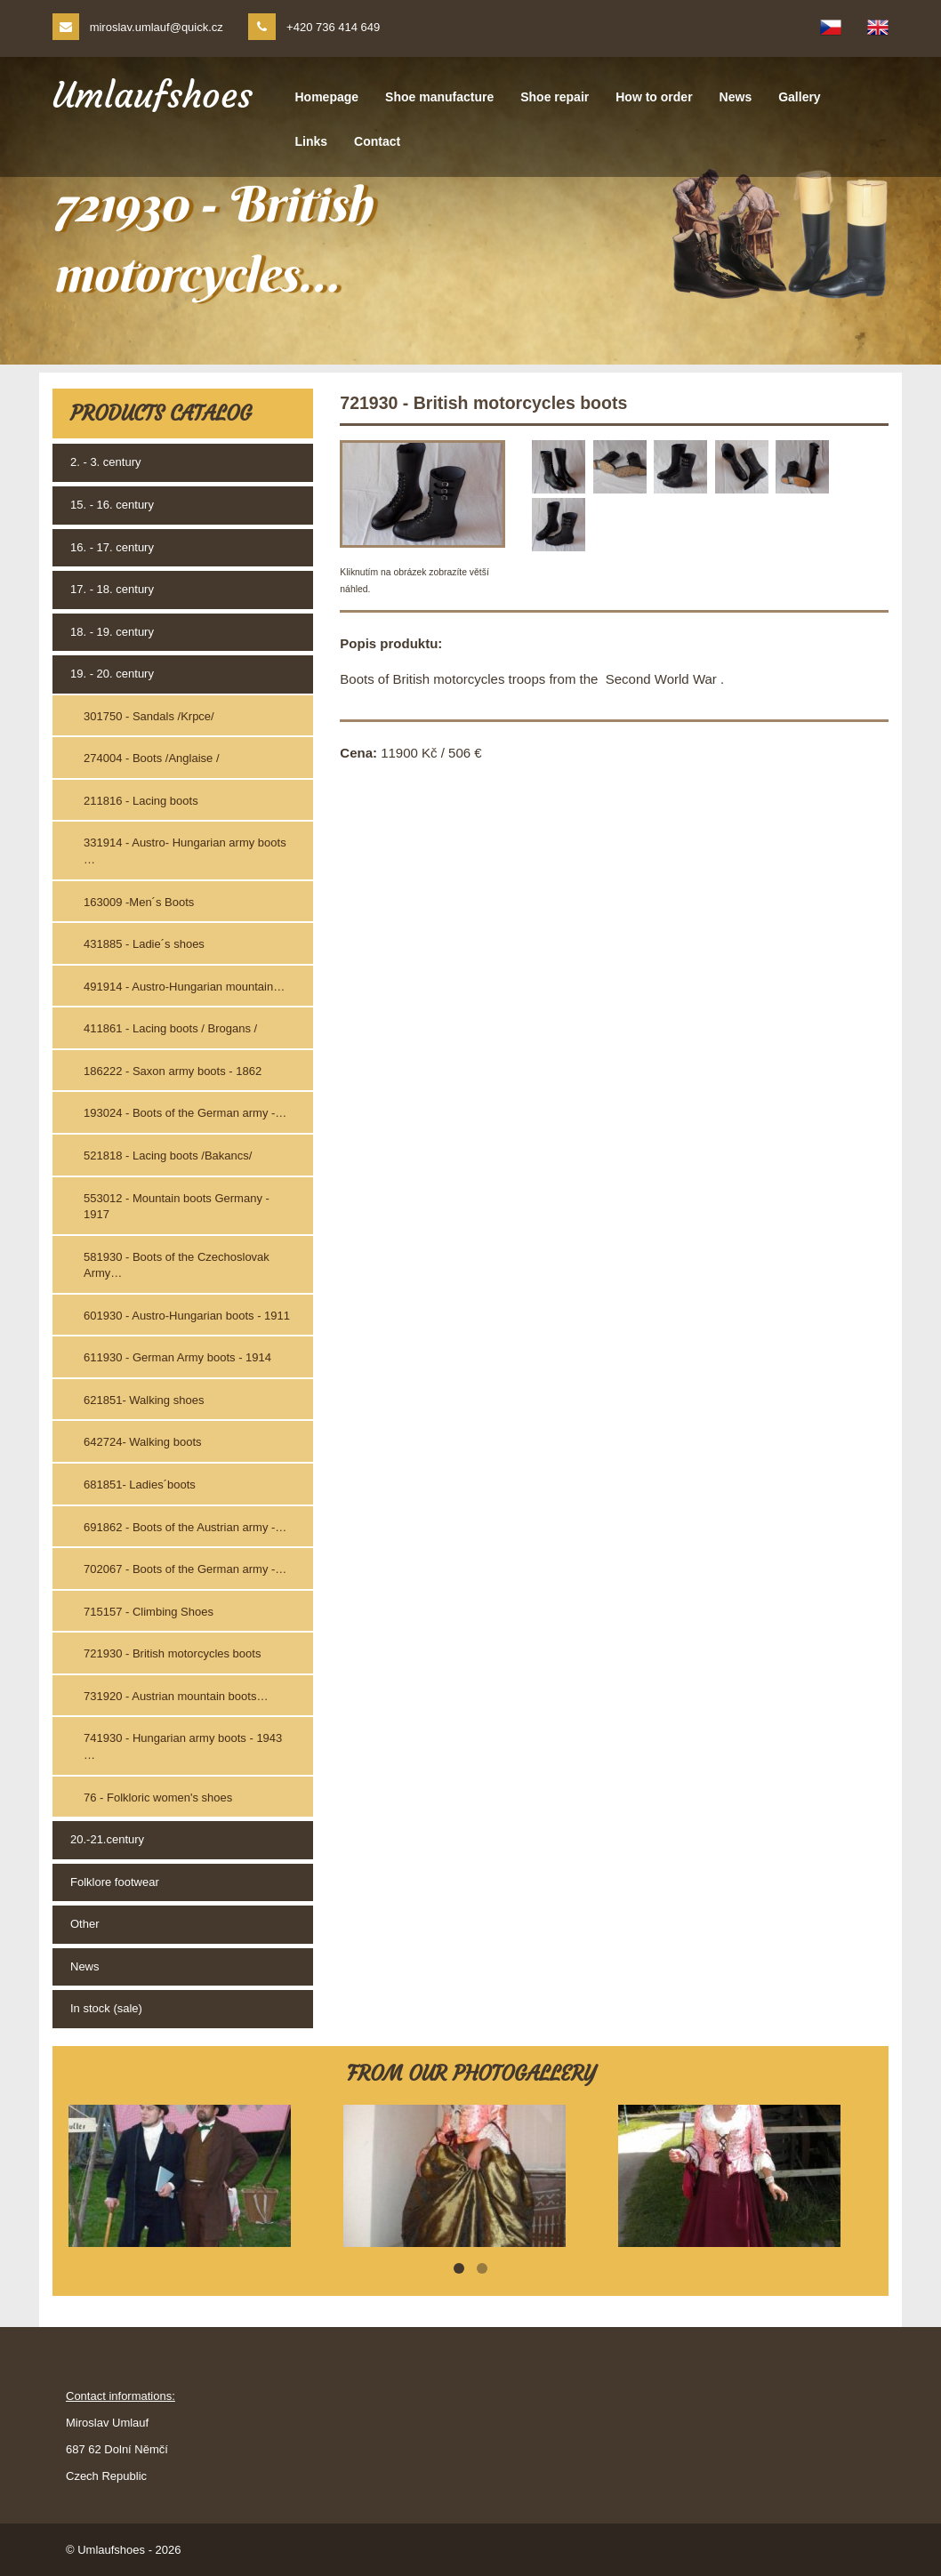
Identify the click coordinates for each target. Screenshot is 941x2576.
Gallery (799, 97)
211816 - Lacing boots (141, 800)
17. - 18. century (112, 589)
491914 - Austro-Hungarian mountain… (184, 986)
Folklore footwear (114, 1882)
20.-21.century (107, 1839)
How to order (653, 97)
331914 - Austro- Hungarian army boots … (185, 851)
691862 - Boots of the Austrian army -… (185, 1527)
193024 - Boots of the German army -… (185, 1112)
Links (311, 141)
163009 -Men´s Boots (139, 902)
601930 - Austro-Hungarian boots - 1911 (187, 1315)
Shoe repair (554, 97)
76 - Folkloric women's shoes (158, 1797)
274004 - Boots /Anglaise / (152, 758)
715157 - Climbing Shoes (148, 1611)
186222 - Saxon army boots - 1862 (172, 1071)
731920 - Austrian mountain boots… (176, 1696)
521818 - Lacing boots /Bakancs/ (168, 1155)
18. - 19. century (112, 631)
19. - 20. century (112, 673)
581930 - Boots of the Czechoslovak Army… (176, 1265)
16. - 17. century (112, 547)
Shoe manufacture (439, 97)
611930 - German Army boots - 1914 (177, 1357)
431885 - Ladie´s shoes (144, 944)
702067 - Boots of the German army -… (185, 1569)
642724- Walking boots (143, 1441)
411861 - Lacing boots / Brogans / (170, 1028)
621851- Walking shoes (144, 1400)
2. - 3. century (105, 462)
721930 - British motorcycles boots (172, 1653)
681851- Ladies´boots (140, 1484)
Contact (377, 141)
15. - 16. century (112, 504)
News (736, 97)
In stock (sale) (106, 2008)
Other (85, 1923)
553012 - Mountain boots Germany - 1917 (176, 1207)
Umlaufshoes (152, 95)
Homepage (327, 97)
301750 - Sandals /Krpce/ (149, 716)
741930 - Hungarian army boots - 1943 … (183, 1746)
